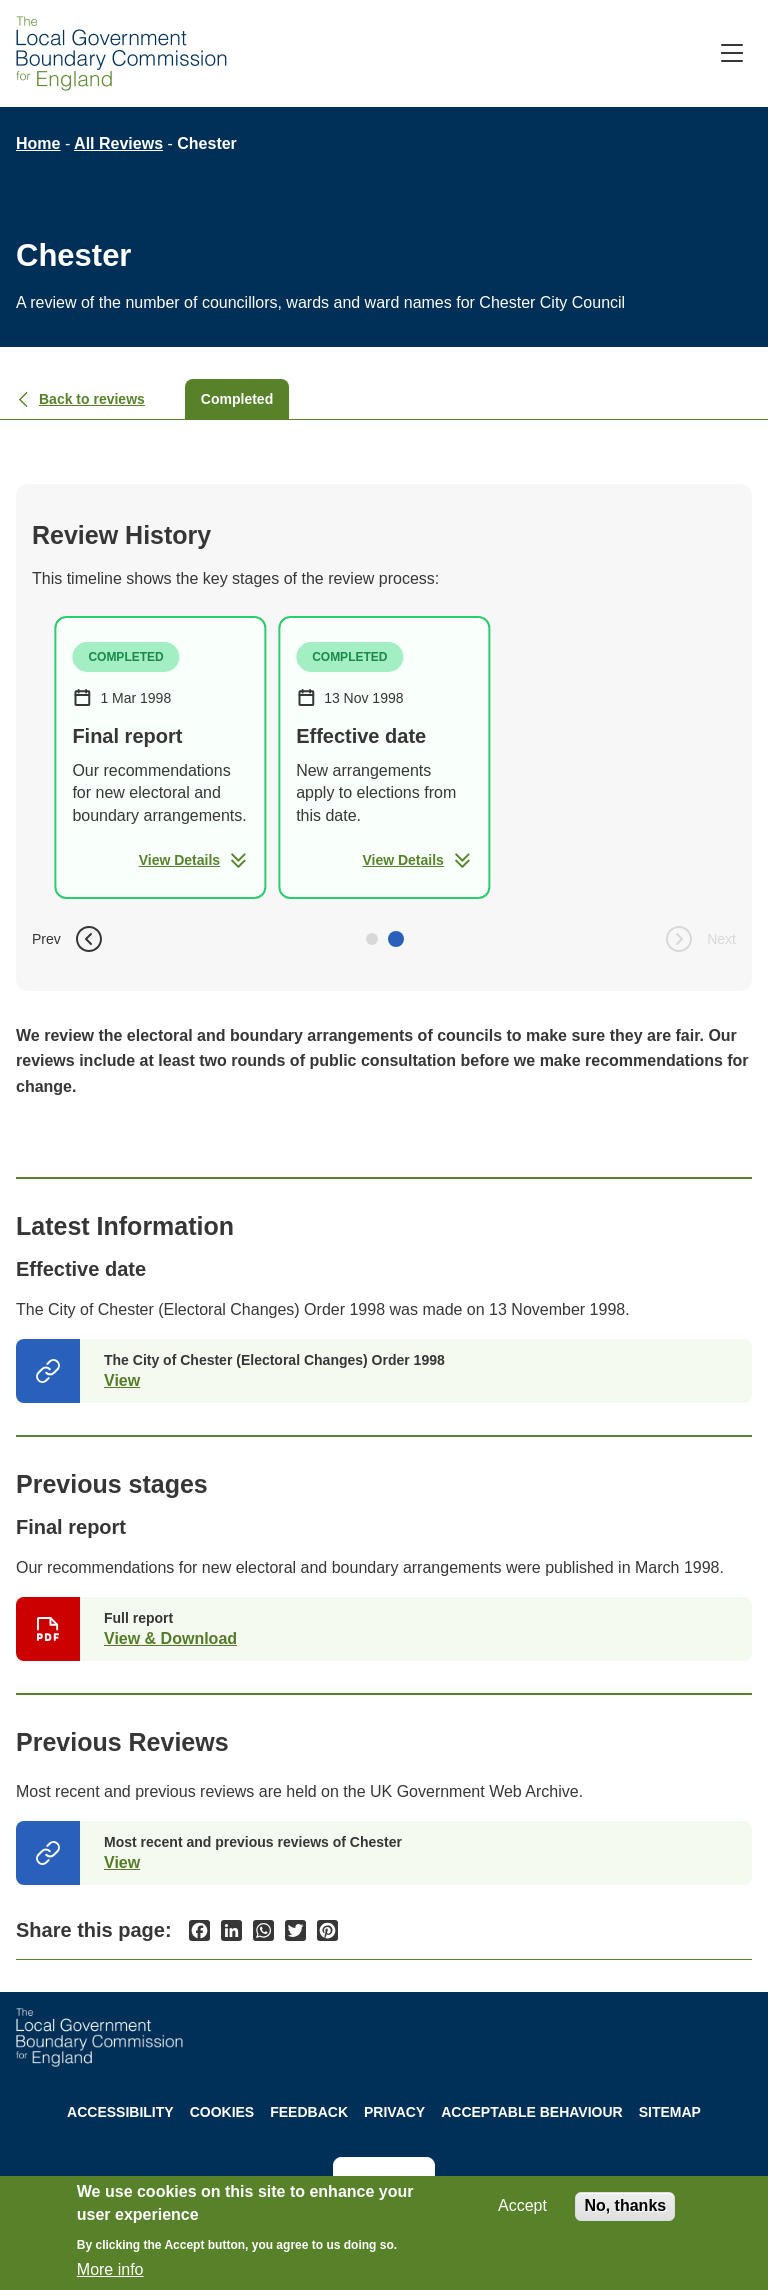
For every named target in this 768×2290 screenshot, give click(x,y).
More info (110, 2269)
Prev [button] (68, 939)
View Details (193, 860)
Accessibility (120, 2112)
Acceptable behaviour (532, 2112)
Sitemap (670, 2112)
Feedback (309, 2112)
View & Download (170, 1638)
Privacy (394, 2112)
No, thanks (625, 2205)
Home (38, 143)
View (122, 1380)
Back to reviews (80, 399)
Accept (522, 2205)
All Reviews (118, 143)
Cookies (222, 2112)
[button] (372, 939)
